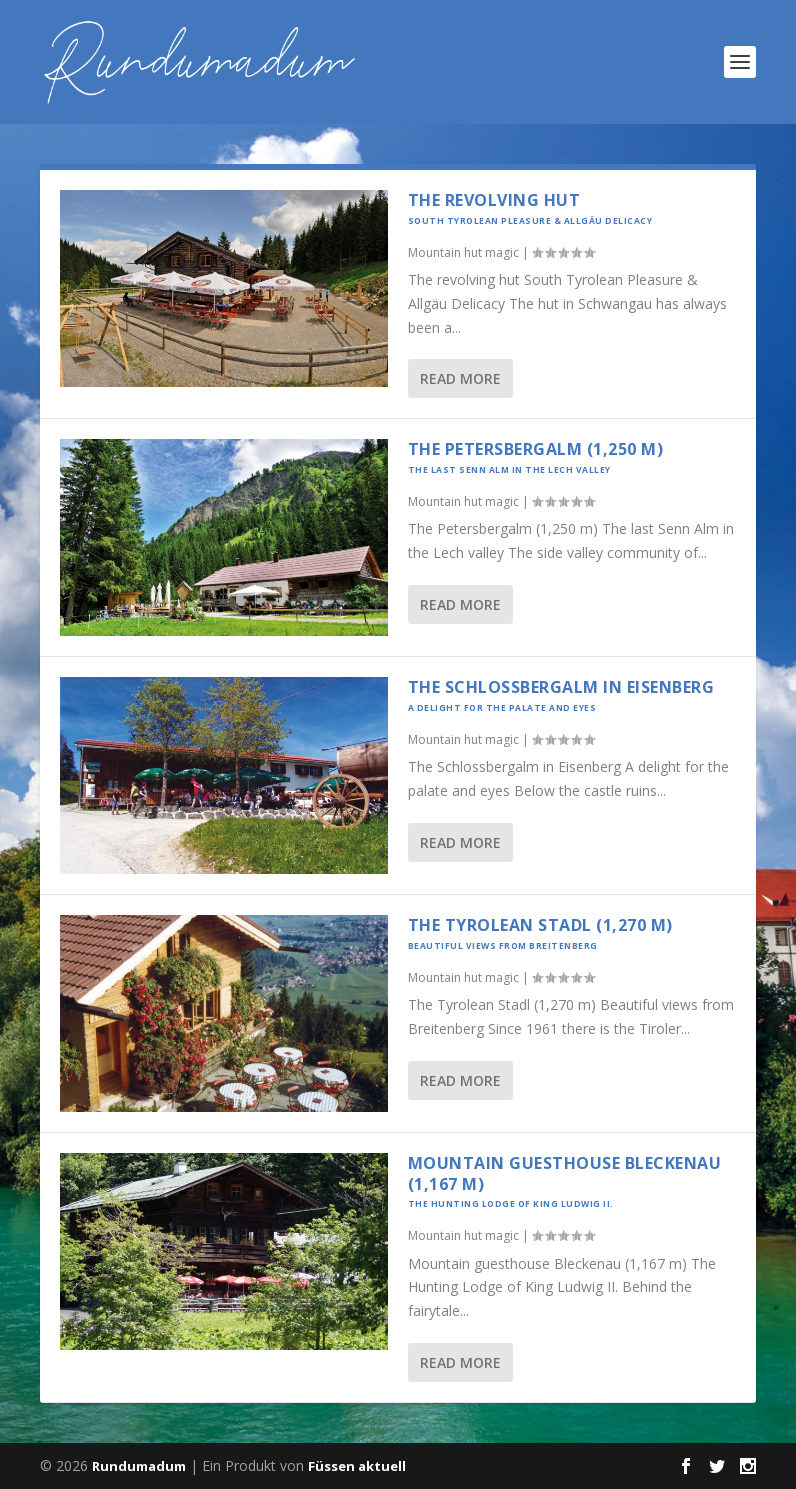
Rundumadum (139, 1466)
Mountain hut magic (463, 252)
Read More (460, 378)
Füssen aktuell (357, 1466)
